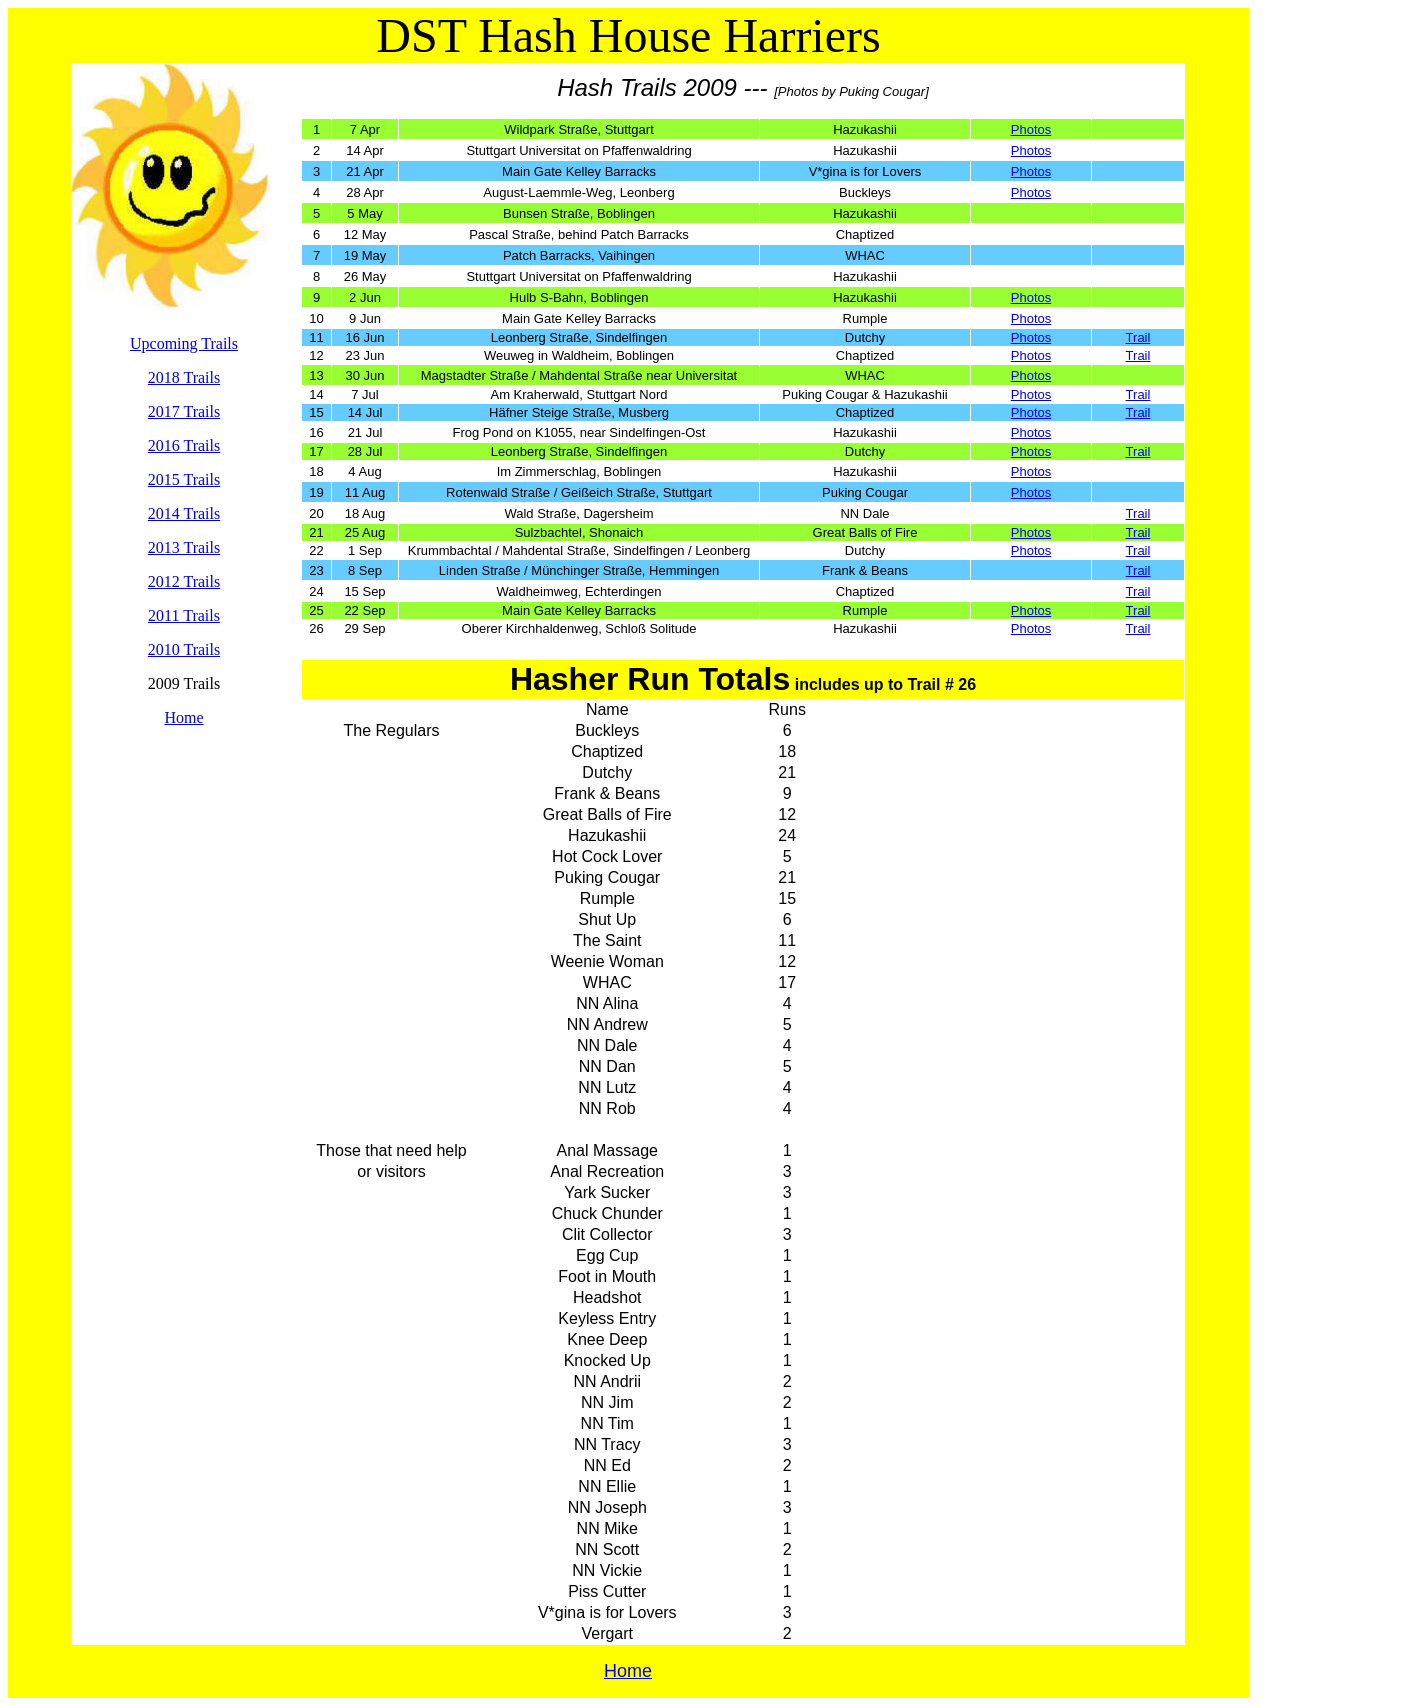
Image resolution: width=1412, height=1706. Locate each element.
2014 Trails (184, 513)
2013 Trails (184, 547)
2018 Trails (184, 377)
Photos (1031, 129)
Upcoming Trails (184, 343)
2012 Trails (184, 581)
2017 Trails (184, 411)
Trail (1138, 337)
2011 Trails (184, 615)
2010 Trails (184, 649)
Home (183, 717)
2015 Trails (184, 479)
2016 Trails (184, 445)
